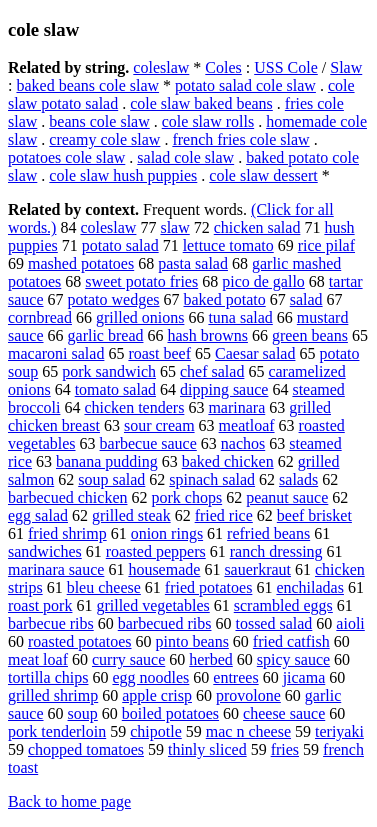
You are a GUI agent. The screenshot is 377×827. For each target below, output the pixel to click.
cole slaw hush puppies (123, 175)
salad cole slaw (185, 157)
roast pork (40, 605)
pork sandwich (109, 371)
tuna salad (240, 317)
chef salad (212, 371)
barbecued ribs (165, 623)
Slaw (346, 67)
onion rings (167, 533)
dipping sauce (224, 389)
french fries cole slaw (240, 139)
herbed (211, 659)
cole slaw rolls (208, 121)
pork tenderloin (57, 731)
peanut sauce (287, 497)
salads (298, 479)
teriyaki (339, 731)
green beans (310, 335)
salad (306, 299)
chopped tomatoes (86, 749)
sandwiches (45, 551)
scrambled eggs (283, 605)
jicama (304, 677)
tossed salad (273, 623)
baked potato (225, 299)
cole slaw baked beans (201, 103)
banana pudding (107, 461)
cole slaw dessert (263, 175)
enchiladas (310, 587)
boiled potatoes (170, 713)
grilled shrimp (53, 695)
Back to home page (69, 801)
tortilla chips (48, 677)
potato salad (120, 245)
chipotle (156, 731)
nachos (243, 443)
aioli (350, 623)
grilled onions (140, 317)
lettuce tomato (228, 245)
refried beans (268, 533)
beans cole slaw (99, 121)
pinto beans (192, 641)
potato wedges (114, 299)
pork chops (186, 497)
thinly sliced (207, 749)
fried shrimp (67, 533)
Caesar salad (255, 353)
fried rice (224, 515)
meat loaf (38, 659)
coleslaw (161, 67)
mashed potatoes (81, 263)
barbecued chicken (67, 497)
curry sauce (128, 659)
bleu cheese (104, 587)
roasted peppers (156, 551)
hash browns (207, 335)
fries (285, 749)
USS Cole (286, 67)
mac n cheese (248, 731)
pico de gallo (263, 281)
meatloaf (247, 425)
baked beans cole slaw (87, 85)
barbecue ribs (51, 623)
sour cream (159, 425)
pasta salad (193, 263)
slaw (174, 227)
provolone (248, 695)
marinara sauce (56, 569)
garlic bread (106, 335)
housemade (164, 569)
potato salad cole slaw (245, 85)
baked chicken (228, 461)
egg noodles (150, 677)
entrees (235, 677)
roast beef (159, 353)
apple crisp (157, 695)
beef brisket (314, 515)
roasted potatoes (80, 641)
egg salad (38, 515)
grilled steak (131, 515)
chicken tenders (134, 407)
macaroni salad (56, 353)
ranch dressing (276, 551)
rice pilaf (326, 245)
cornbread (40, 317)
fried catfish (291, 641)
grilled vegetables (152, 605)
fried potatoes (209, 587)
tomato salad (115, 389)
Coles (223, 67)
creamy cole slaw (104, 139)
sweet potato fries (141, 281)
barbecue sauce (148, 443)
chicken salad (257, 227)
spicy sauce (293, 659)
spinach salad (212, 479)
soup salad (111, 479)
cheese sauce (284, 713)
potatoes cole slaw (66, 157)
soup (83, 713)
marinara (236, 407)
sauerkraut (257, 569)
